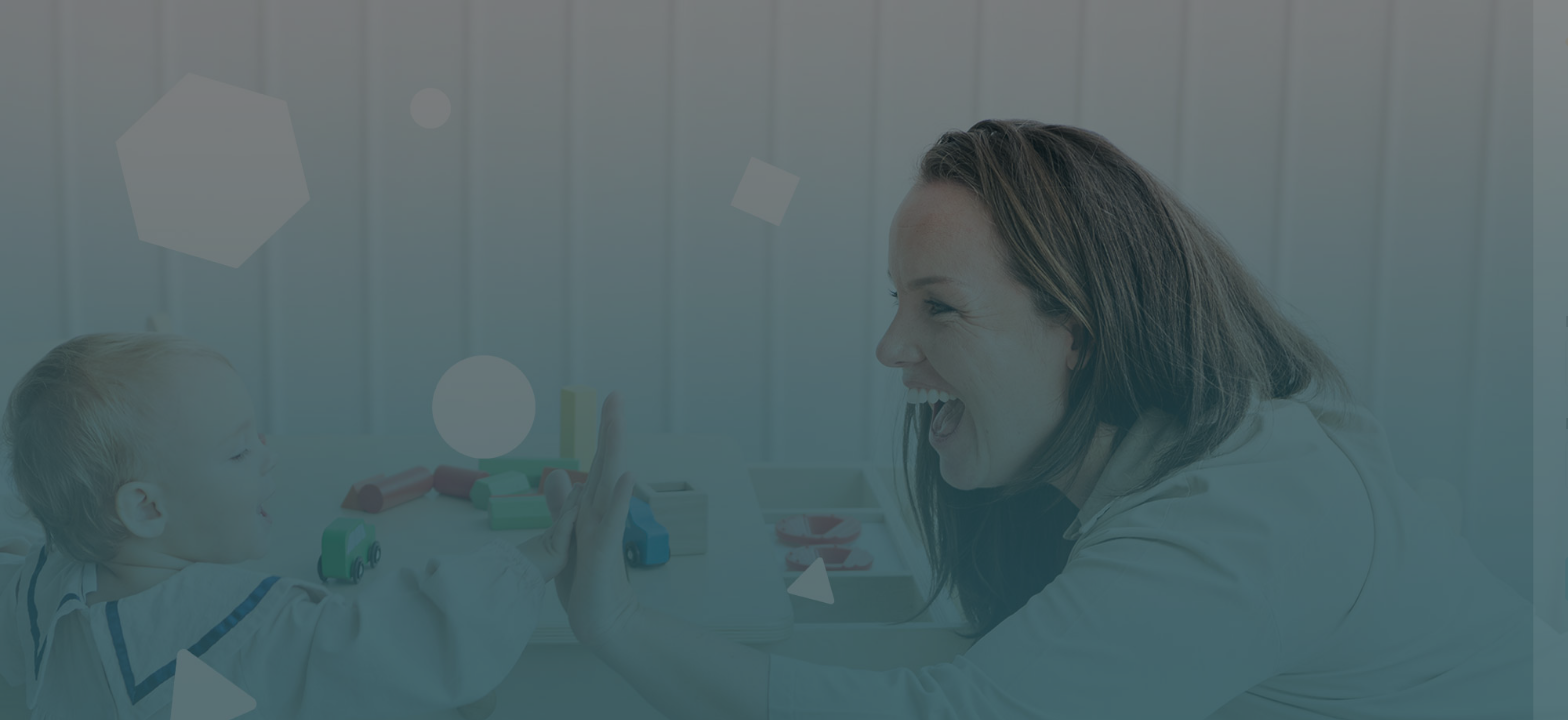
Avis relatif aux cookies (1425, 704)
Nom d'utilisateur (1235, 322)
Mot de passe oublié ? (1474, 522)
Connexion (1357, 579)
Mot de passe (1222, 424)
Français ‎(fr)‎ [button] (1255, 704)
